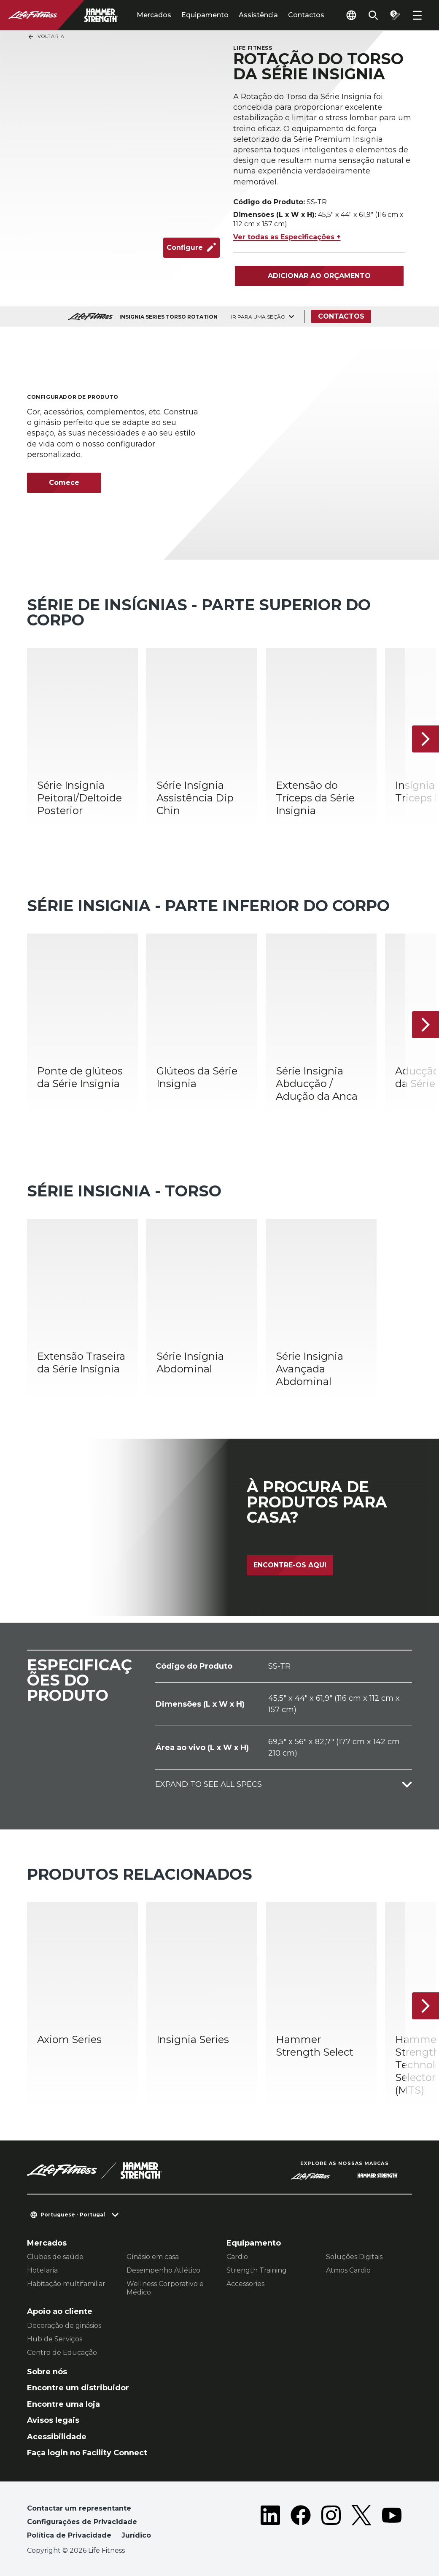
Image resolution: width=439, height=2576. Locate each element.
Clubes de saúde (55, 2257)
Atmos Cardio (348, 2270)
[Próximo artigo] (425, 738)
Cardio (237, 2257)
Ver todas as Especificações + (287, 237)
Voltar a (46, 36)
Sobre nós (47, 2371)
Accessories (245, 2284)
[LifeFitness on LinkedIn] (270, 2523)
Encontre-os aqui (289, 1565)
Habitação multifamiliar (66, 2284)
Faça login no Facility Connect (87, 2452)
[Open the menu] (417, 15)
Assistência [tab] (258, 15)
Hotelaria (42, 2270)
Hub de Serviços (54, 2339)
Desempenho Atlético (163, 2270)
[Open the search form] (373, 15)
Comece (64, 483)
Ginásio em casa (153, 2257)
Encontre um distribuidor (78, 2387)
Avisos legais (53, 2420)
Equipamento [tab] (205, 15)
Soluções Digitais (354, 2257)
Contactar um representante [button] (79, 2508)
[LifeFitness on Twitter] (361, 2523)
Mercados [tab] (154, 15)
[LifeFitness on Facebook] (301, 2523)
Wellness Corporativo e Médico (165, 2288)
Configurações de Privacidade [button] (82, 2522)
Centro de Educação (62, 2353)
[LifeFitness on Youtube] (392, 2523)
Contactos (306, 15)
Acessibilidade (56, 2436)
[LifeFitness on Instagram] (331, 2523)
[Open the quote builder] (395, 15)
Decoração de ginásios (64, 2326)
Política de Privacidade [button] (69, 2535)
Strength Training (256, 2270)
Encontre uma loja (63, 2404)
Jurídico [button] (136, 2535)
